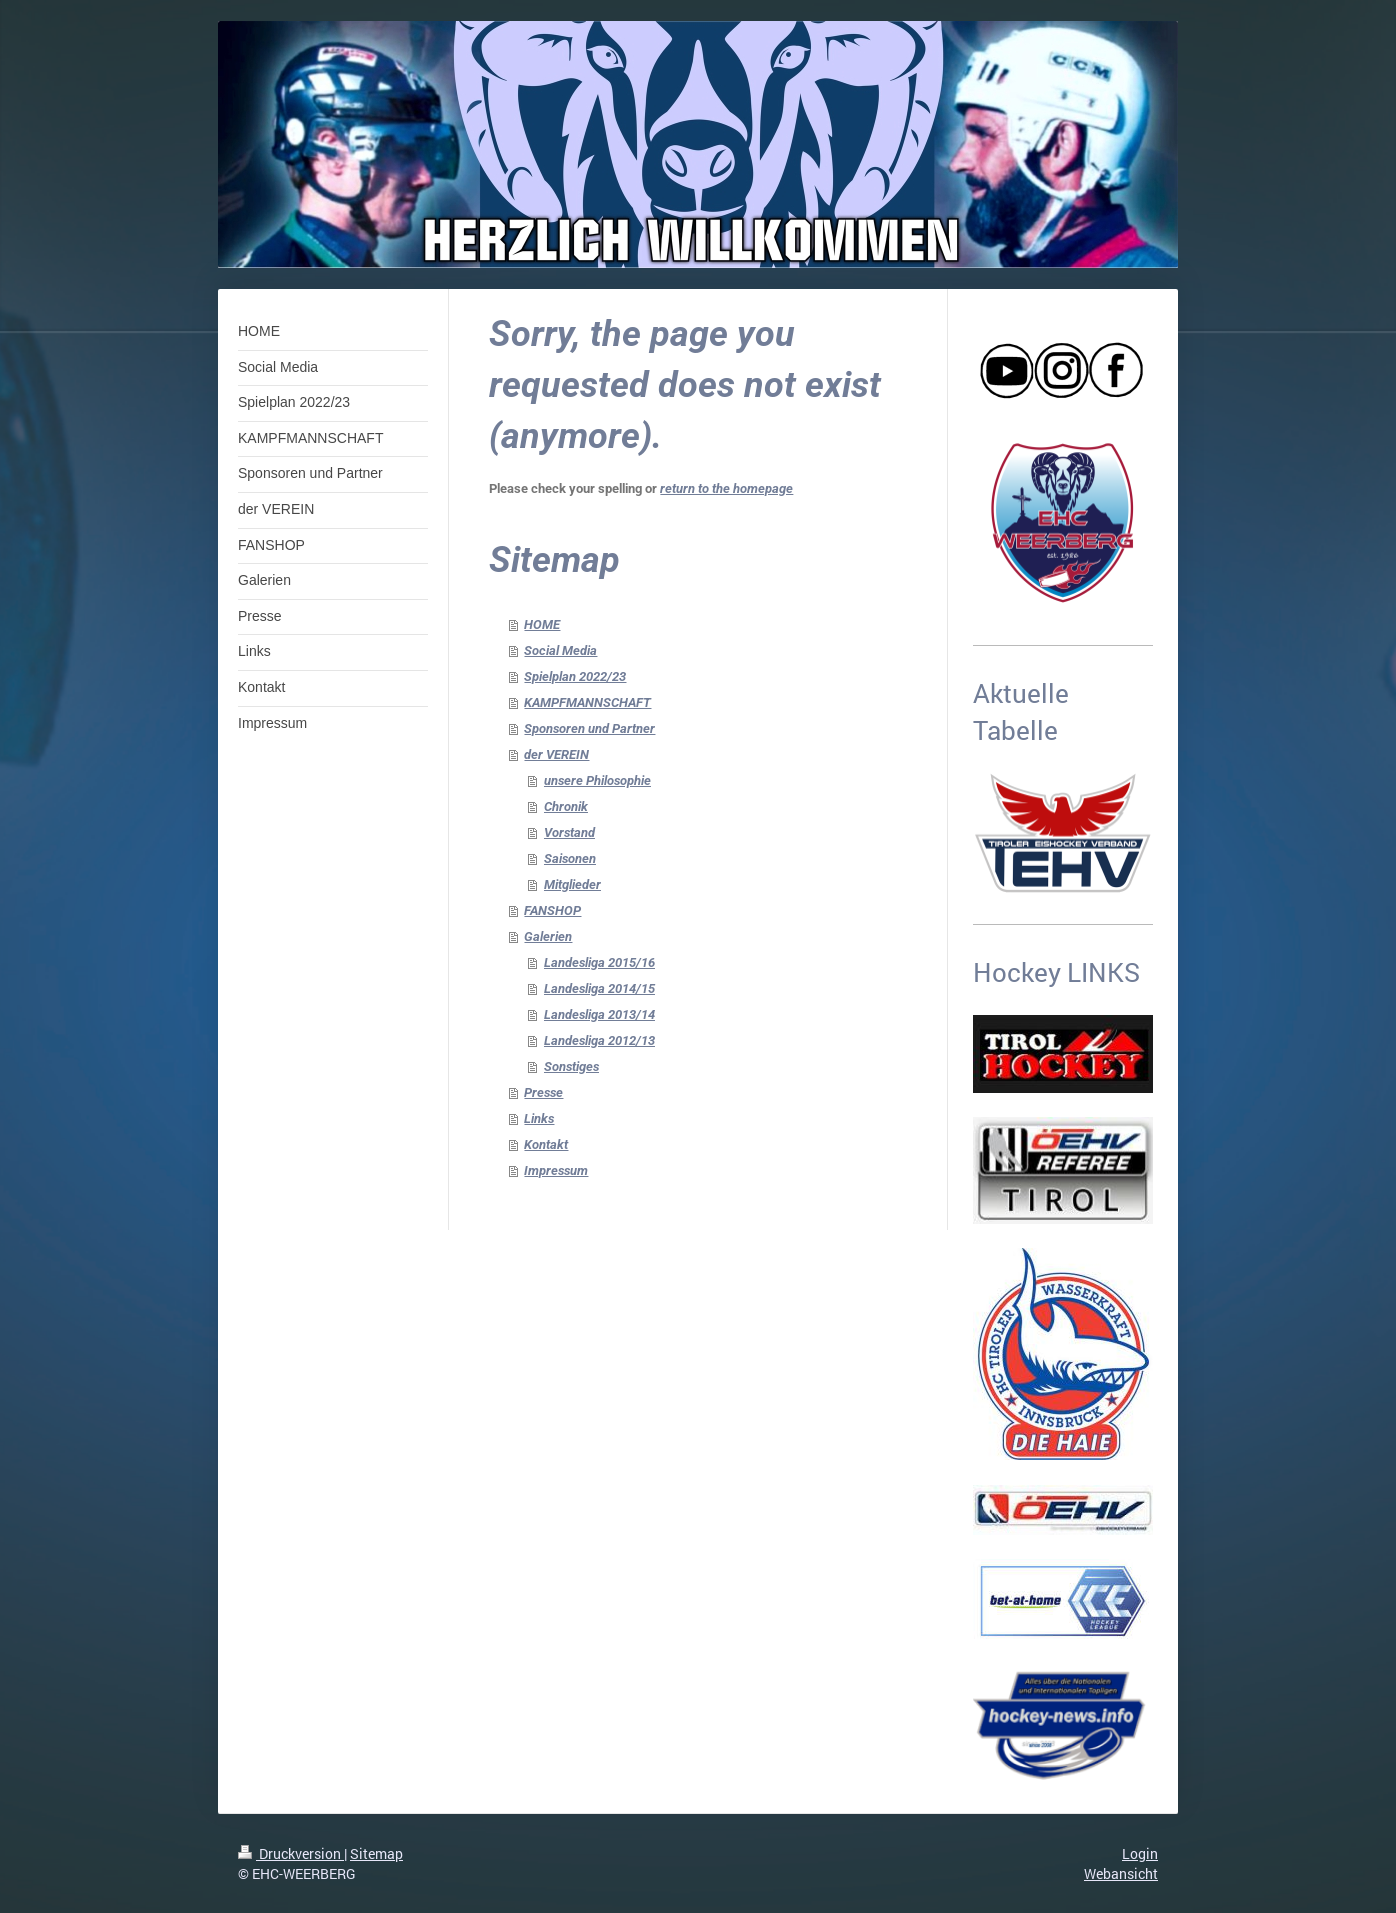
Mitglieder (572, 884)
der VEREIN (556, 754)
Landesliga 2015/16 (599, 962)
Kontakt (546, 1144)
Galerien (548, 936)
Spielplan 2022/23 (575, 676)
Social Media (560, 650)
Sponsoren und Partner (589, 728)
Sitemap (376, 1853)
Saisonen (570, 858)
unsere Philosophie (597, 780)
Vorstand (569, 832)
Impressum (556, 1170)
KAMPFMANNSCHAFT (587, 702)
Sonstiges (571, 1066)
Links (539, 1118)
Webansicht (1121, 1873)
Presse (543, 1092)
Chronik (566, 806)
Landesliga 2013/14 (599, 1014)
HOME (542, 624)
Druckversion (291, 1853)
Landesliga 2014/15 (599, 988)
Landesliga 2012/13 (599, 1040)
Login (1140, 1853)
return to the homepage (726, 488)
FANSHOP (552, 910)
